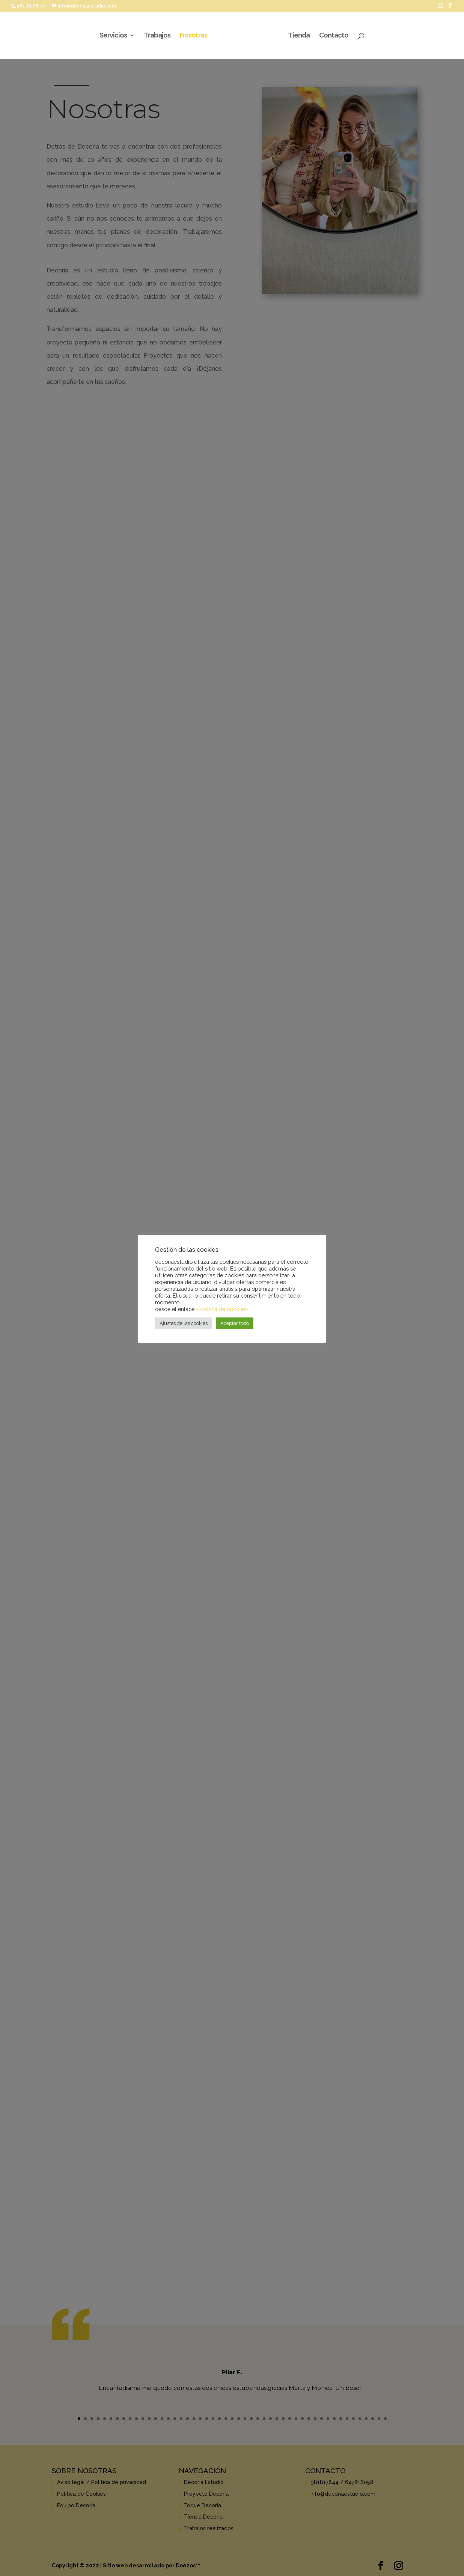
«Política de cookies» (223, 1309)
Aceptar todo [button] (234, 1323)
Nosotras (194, 36)
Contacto (332, 36)
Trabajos (158, 36)
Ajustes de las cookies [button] (184, 1323)
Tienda (298, 36)
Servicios (114, 36)
